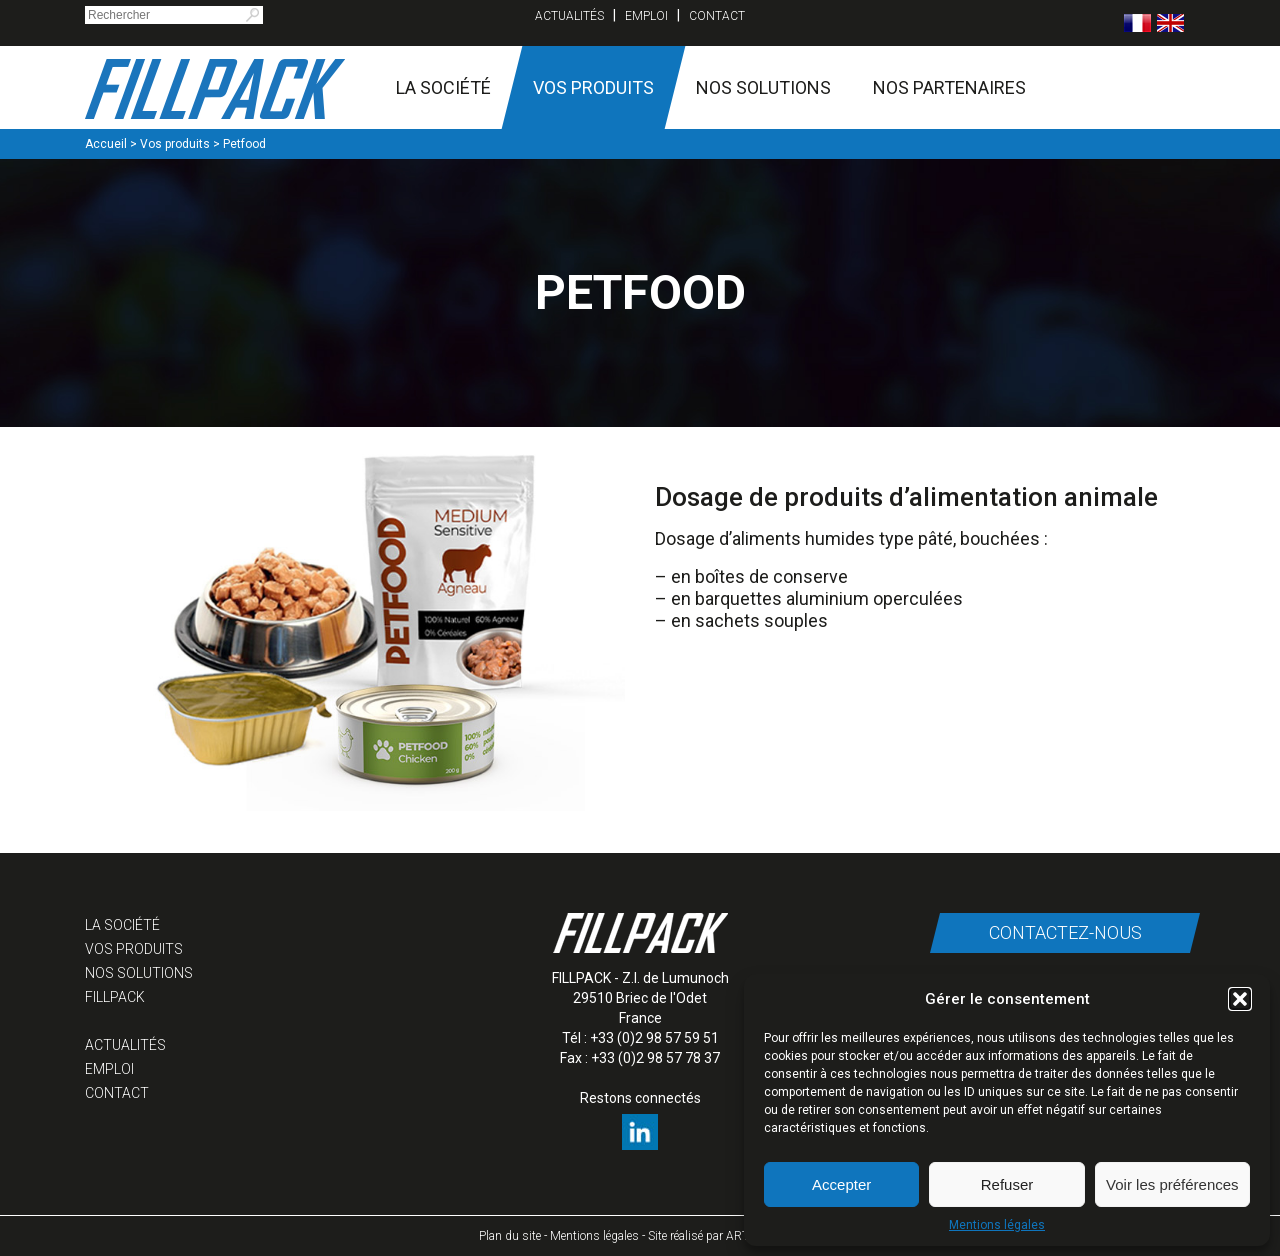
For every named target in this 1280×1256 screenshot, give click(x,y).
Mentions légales (997, 1225)
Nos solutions (763, 87)
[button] (1240, 999)
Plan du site (510, 1236)
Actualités (569, 16)
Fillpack (115, 997)
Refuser (1007, 1184)
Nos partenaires (949, 87)
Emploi (646, 16)
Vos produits (593, 87)
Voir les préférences (1172, 1184)
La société (443, 87)
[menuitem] (1137, 23)
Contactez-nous (1065, 932)
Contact (717, 16)
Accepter (841, 1184)
